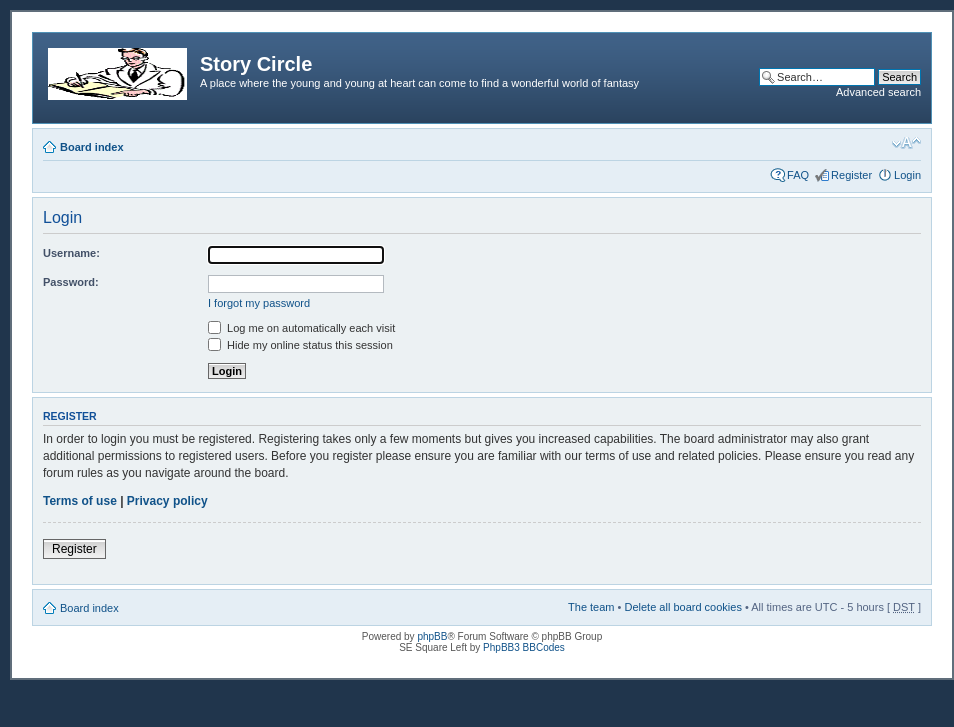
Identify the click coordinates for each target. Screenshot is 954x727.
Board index (92, 147)
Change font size (906, 143)
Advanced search (878, 92)
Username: (71, 253)
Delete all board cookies (682, 607)
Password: (71, 282)
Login (907, 175)
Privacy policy (167, 501)
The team (591, 607)
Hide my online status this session (300, 345)
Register (851, 175)
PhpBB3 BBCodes (524, 647)
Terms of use (80, 501)
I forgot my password (259, 303)
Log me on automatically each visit (301, 328)
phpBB (432, 636)
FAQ (798, 175)
